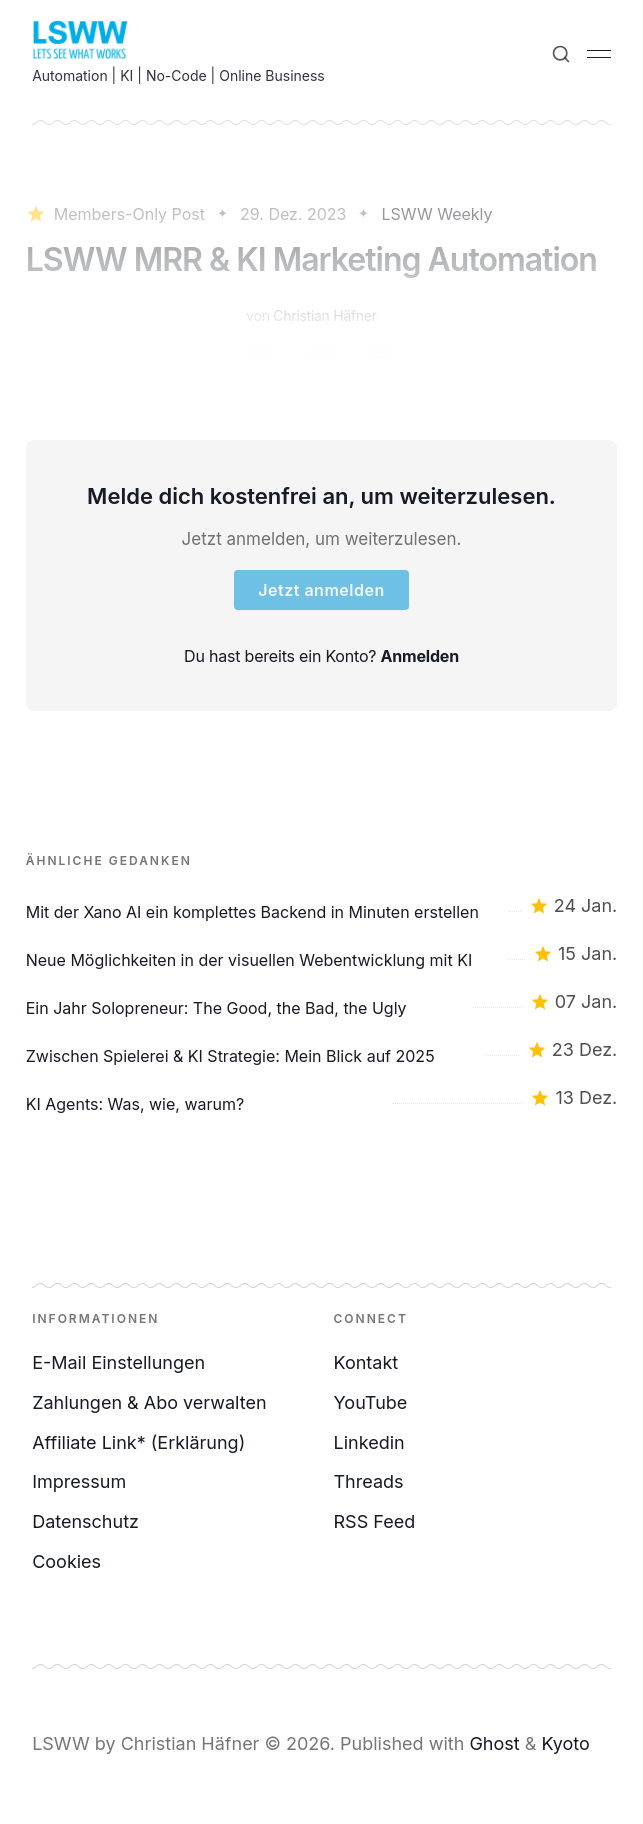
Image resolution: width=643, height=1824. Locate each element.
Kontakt (366, 1362)
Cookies (66, 1561)
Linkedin (369, 1442)
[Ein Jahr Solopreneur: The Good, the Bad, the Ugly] (322, 1002)
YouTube (371, 1402)
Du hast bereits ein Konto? (321, 656)
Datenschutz (85, 1521)
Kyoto (565, 1743)
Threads (369, 1481)
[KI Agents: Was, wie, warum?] (322, 1098)
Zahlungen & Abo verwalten (149, 1402)
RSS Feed (375, 1521)
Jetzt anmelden (321, 590)
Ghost (494, 1743)
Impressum (79, 1481)
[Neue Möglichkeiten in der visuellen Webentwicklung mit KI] (322, 954)
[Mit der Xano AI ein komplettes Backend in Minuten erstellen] (322, 906)
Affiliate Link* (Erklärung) (138, 1442)
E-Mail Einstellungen (118, 1362)
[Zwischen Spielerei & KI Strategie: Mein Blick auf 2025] (322, 1050)
